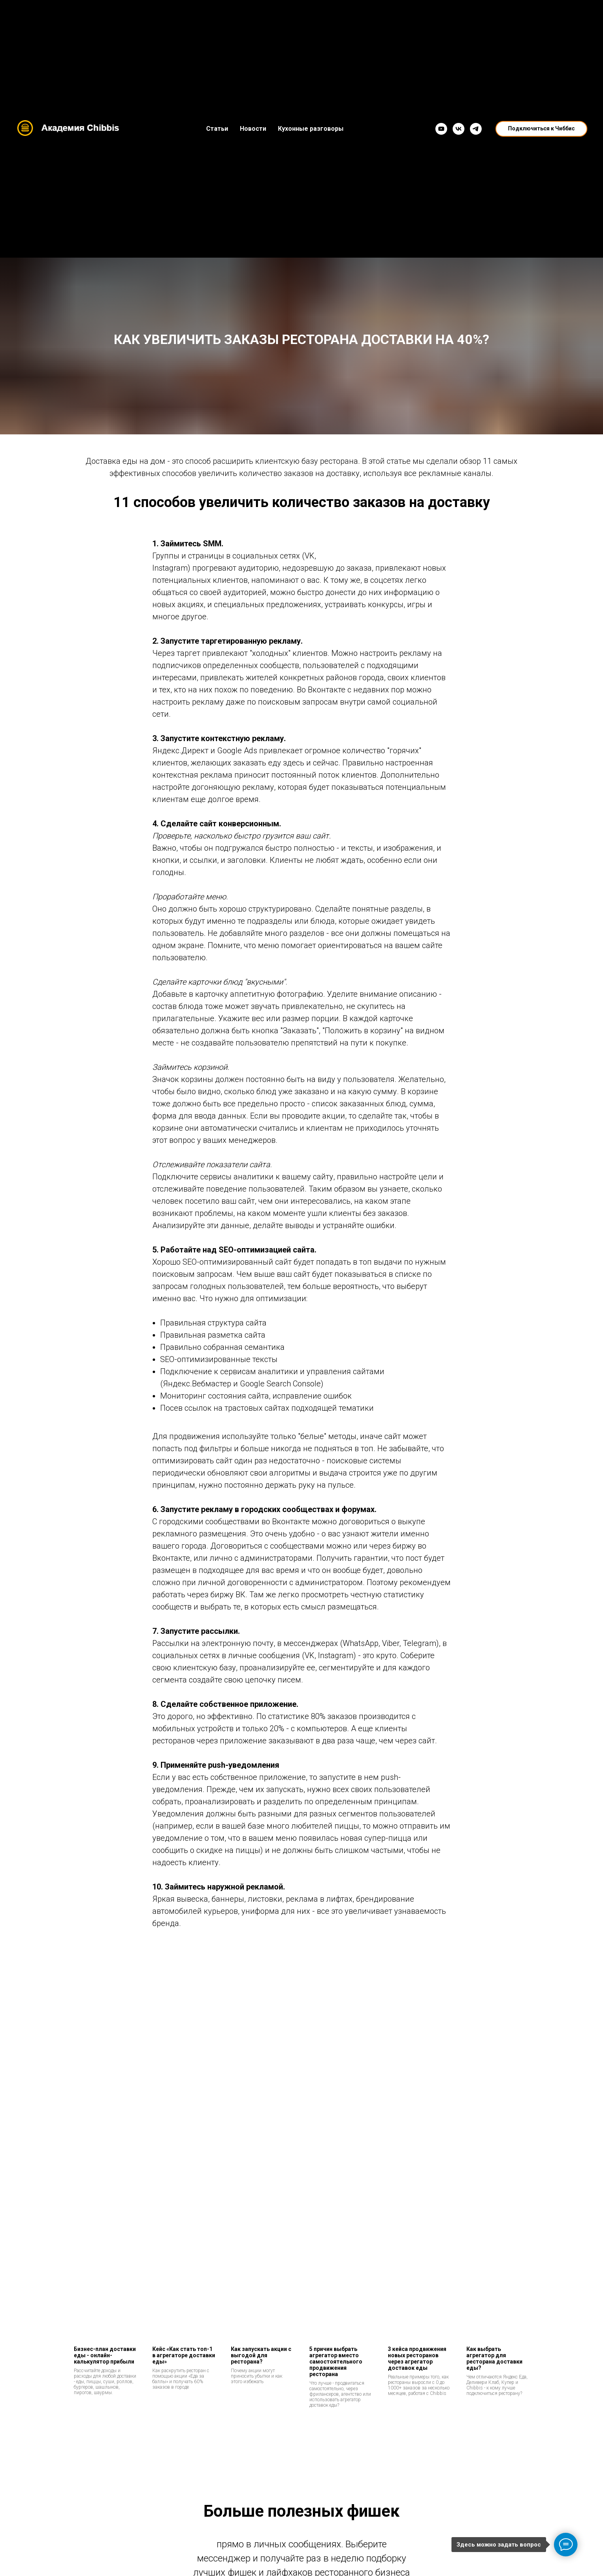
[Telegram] (476, 129)
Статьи (217, 128)
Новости (253, 128)
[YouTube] (441, 129)
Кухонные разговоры (311, 128)
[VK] (458, 129)
